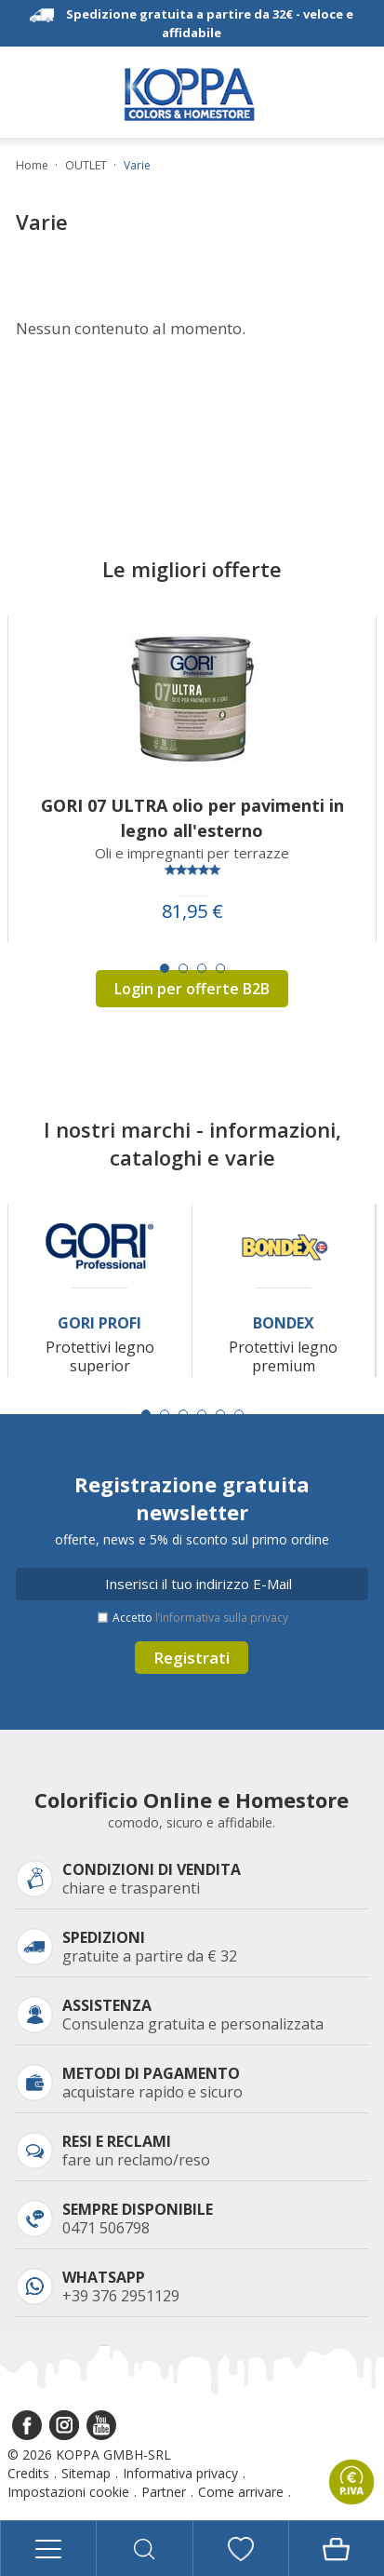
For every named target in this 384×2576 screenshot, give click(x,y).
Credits (28, 2473)
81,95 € (192, 911)
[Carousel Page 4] (220, 968)
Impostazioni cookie (68, 2492)
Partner (163, 2492)
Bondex (283, 1323)
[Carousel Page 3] (201, 968)
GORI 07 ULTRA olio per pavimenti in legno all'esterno (192, 818)
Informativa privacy (180, 2473)
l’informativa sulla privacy (221, 1617)
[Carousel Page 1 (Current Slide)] (164, 968)
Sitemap (86, 2473)
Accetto (200, 1617)
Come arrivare (241, 2492)
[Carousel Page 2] (183, 968)
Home (32, 165)
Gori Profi (99, 1323)
